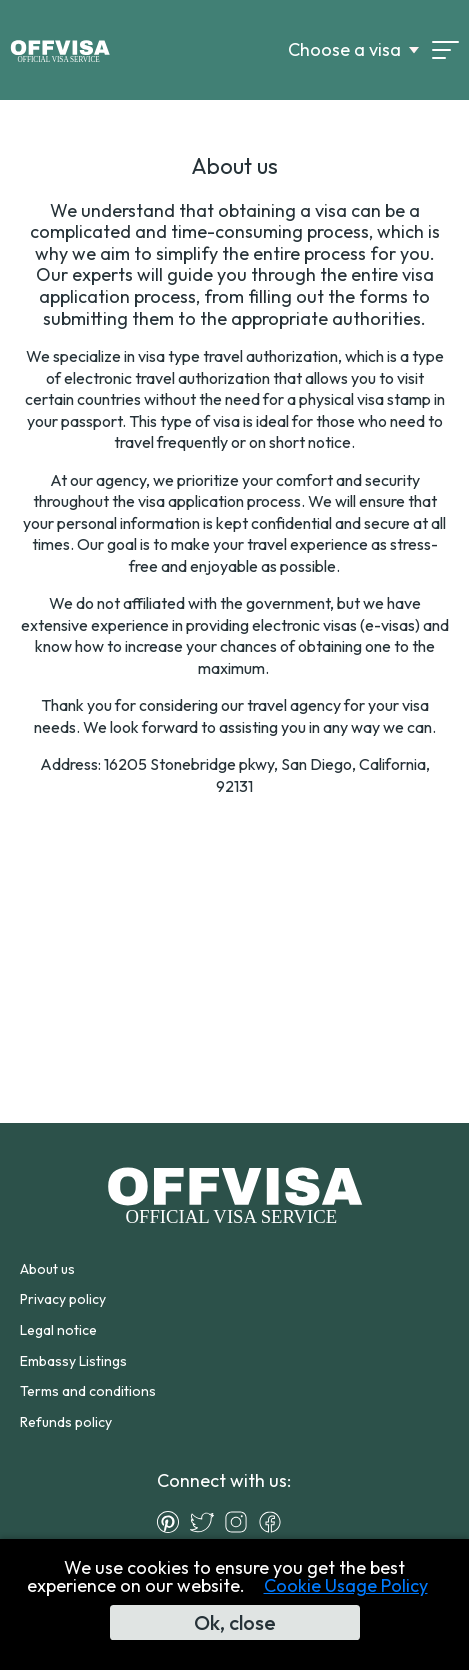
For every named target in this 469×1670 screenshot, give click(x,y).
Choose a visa (344, 50)
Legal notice (58, 1330)
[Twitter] (207, 1522)
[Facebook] (275, 1522)
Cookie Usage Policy (346, 1585)
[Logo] (60, 50)
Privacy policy (63, 1299)
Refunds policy (66, 1422)
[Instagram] (241, 1522)
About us (47, 1269)
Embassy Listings (73, 1361)
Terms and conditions (88, 1391)
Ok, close (235, 1622)
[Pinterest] (173, 1522)
